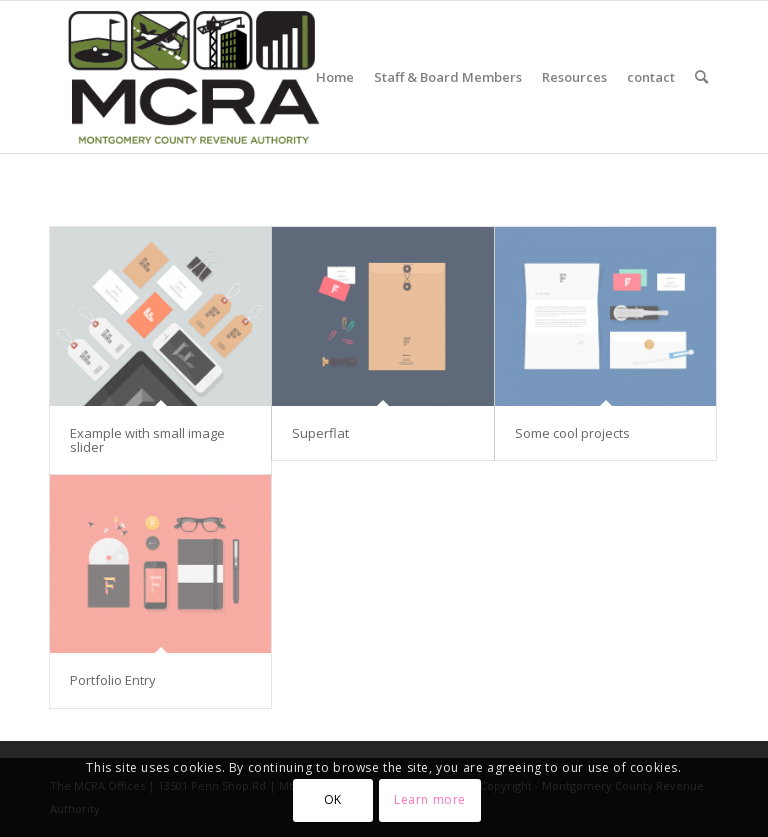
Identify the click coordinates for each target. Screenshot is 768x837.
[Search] (701, 77)
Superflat (320, 433)
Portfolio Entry (113, 680)
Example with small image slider (147, 440)
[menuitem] (335, 77)
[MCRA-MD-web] (193, 77)
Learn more (430, 799)
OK (333, 799)
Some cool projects (572, 433)
